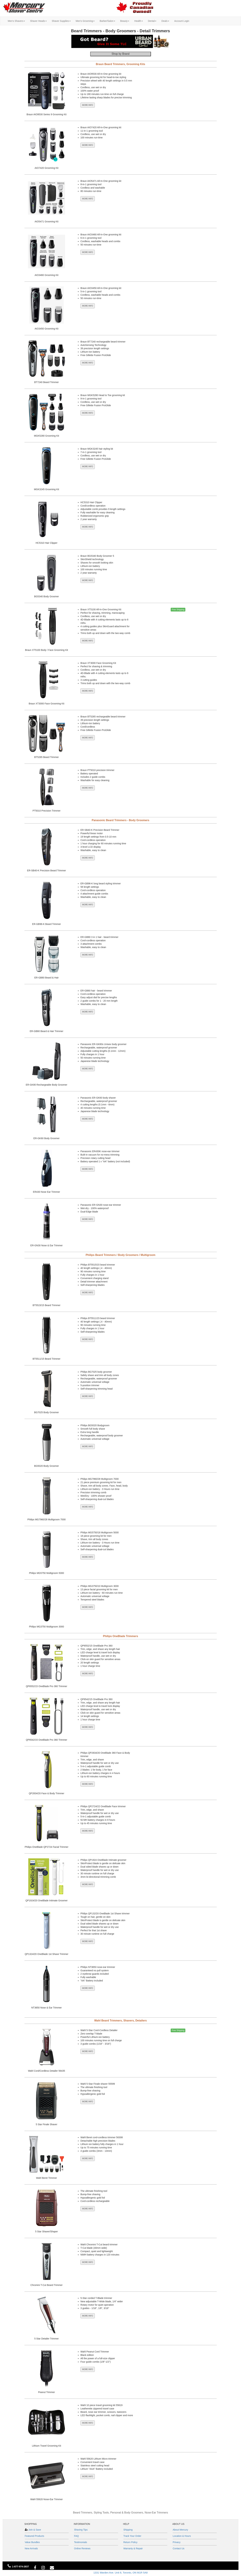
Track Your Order (132, 2536)
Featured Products (34, 2536)
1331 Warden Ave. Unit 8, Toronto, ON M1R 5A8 (120, 2572)
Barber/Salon (107, 21)
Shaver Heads (38, 21)
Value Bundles (32, 2542)
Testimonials (80, 2542)
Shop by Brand (121, 53)
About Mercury (180, 2529)
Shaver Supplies (61, 21)
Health (138, 21)
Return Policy (130, 2542)
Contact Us (178, 2548)
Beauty (124, 21)
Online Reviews (82, 2548)
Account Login (181, 21)
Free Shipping (178, 609)
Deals (165, 21)
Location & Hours (182, 2536)
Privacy (176, 2542)
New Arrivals (31, 2548)
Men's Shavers (16, 21)
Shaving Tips (81, 2529)
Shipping (128, 2529)
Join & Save (34, 2529)
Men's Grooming (85, 21)
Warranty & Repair (133, 2548)
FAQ (76, 2536)
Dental (152, 21)
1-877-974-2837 (20, 2566)
